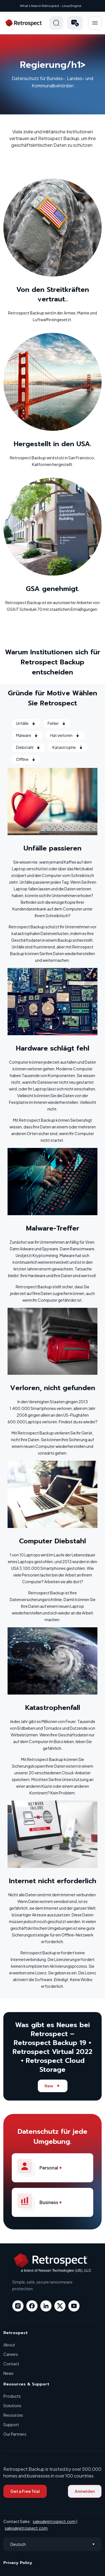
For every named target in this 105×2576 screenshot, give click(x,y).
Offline (26, 759)
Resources (13, 2415)
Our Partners (14, 2433)
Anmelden (85, 2491)
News (8, 2373)
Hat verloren (65, 735)
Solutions (12, 2405)
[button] (75, 23)
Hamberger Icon (95, 23)
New (53, 2085)
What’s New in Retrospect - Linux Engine (50, 6)
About (9, 2344)
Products (12, 2396)
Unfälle (26, 723)
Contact (11, 2363)
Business (42, 2202)
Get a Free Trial (25, 2491)
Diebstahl (28, 747)
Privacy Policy (17, 2563)
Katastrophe (67, 747)
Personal (42, 2168)
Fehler (57, 723)
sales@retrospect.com (54, 2521)
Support (11, 2424)
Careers (10, 2354)
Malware (27, 735)
